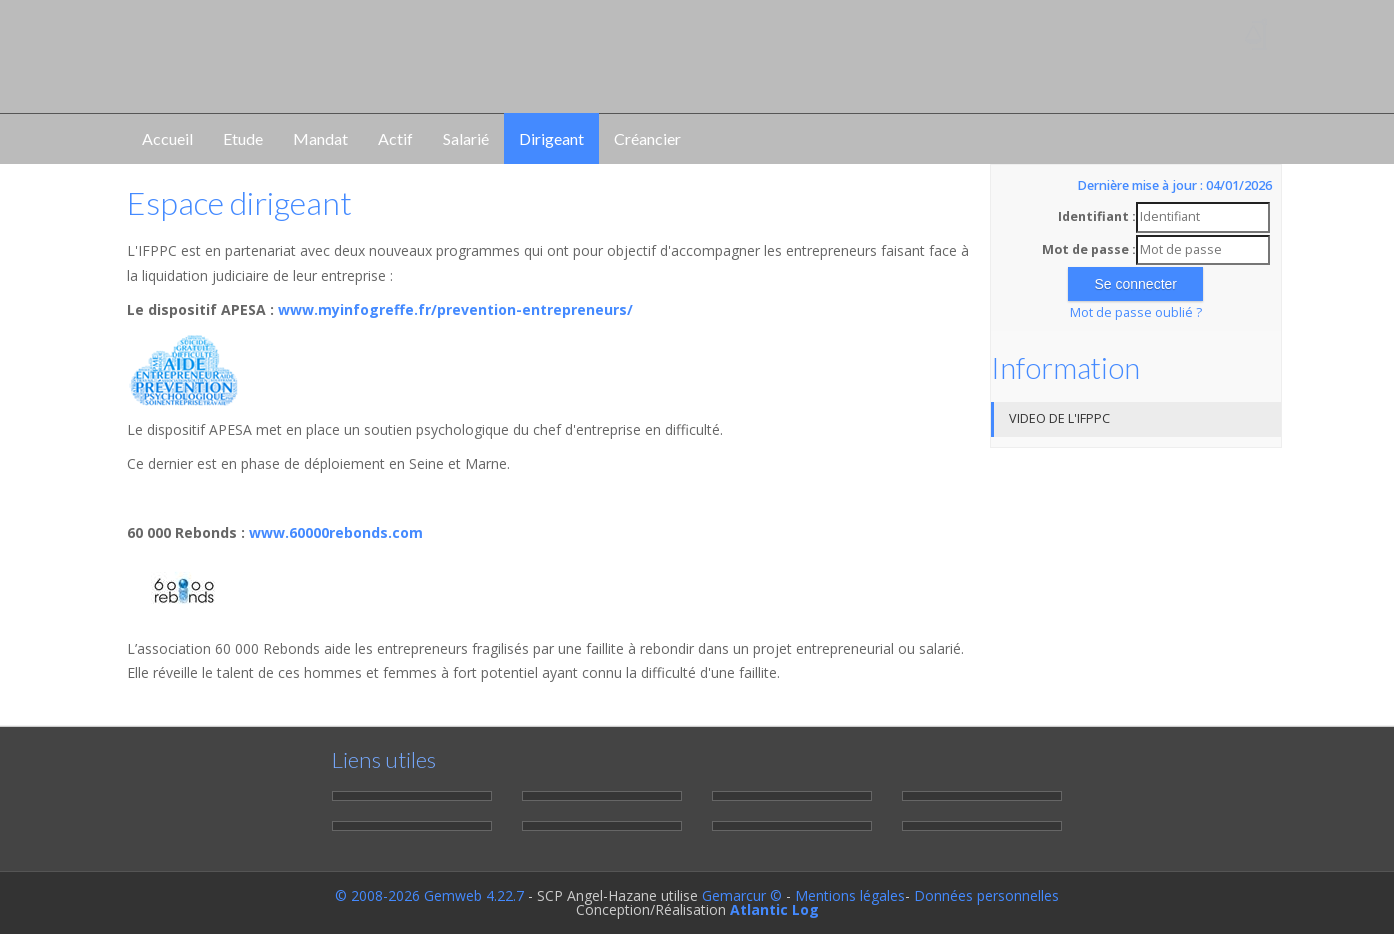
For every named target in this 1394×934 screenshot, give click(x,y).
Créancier (647, 138)
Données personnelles (986, 895)
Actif (395, 138)
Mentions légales (850, 895)
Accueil (167, 138)
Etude (243, 138)
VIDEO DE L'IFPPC (1059, 418)
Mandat (320, 138)
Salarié (466, 138)
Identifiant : (1097, 216)
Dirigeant (551, 138)
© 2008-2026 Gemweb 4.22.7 (429, 895)
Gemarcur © (742, 895)
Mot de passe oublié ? (1136, 312)
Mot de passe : (1089, 249)
